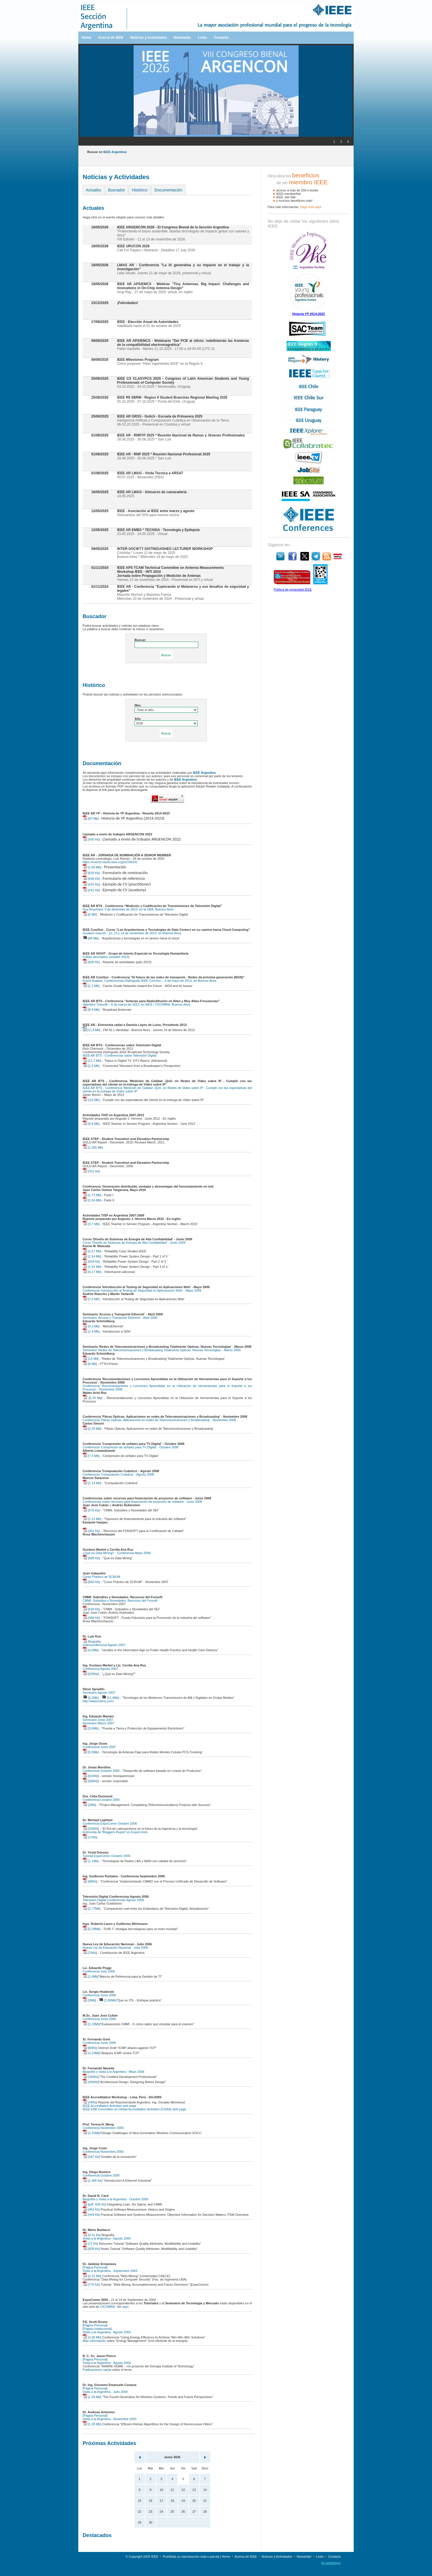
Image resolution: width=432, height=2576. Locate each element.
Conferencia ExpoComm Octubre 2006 (110, 1823)
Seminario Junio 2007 (98, 1719)
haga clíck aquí (310, 207)
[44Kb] (90, 2102)
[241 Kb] (91, 884)
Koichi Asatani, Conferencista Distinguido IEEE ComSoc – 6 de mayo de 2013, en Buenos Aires (150, 980)
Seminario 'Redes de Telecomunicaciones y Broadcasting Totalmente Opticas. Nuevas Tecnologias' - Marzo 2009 (162, 1350)
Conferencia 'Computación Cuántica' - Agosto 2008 (118, 1474)
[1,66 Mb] (92, 867)
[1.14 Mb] (92, 1483)
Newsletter (182, 38)
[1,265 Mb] (93, 1147)
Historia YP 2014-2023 (308, 314)
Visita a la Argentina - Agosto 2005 (107, 2238)
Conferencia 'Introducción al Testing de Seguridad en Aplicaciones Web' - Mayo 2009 (142, 1290)
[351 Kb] (91, 1531)
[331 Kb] (91, 1171)
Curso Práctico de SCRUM (101, 1576)
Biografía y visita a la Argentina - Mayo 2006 (113, 2071)
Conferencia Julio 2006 (99, 1971)
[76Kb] (90, 1952)
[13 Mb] (91, 1358)
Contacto (221, 38)
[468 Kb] (91, 1617)
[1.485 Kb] (92, 2180)
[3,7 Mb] (91, 1224)
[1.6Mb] (91, 1976)
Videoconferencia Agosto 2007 (104, 1645)
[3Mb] (89, 2000)
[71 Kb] (90, 2243)
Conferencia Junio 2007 (99, 1747)
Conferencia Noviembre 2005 (103, 2128)
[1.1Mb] (91, 1861)
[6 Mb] (90, 914)
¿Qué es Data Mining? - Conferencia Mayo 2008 (117, 1553)
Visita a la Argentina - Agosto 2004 (107, 2332)
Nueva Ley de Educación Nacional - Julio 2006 (115, 1947)
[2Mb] (89, 1805)
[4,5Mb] (91, 1650)
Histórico (139, 190)
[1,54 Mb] (92, 1200)
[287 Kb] (91, 2156)
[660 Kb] (91, 1582)
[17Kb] (90, 1837)
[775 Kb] (91, 2284)
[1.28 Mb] (92, 2424)
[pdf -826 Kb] (94, 2204)
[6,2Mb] (91, 1697)
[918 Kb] (91, 1261)
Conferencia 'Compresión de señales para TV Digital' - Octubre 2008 (130, 1447)
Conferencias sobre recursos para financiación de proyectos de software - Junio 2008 (142, 1501)
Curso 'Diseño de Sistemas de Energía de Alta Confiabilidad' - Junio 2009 (134, 1242)
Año (138, 718)
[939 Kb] (91, 2248)
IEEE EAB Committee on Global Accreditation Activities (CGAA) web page (134, 2109)
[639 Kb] (91, 878)
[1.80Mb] (107, 2000)
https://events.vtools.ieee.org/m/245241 (110, 862)
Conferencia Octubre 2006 (101, 1770)
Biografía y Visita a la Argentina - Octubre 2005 (115, 2199)
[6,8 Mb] (91, 1123)
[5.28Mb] (91, 1929)
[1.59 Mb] (92, 2397)
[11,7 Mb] (92, 1060)
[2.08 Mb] (92, 2337)
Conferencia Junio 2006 (99, 1995)
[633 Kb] (91, 873)
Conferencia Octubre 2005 (101, 2175)
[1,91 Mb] (92, 1266)
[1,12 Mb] (92, 1519)
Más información (94, 2340)
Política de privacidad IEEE (293, 589)
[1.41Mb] (91, 2133)
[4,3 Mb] (91, 1326)
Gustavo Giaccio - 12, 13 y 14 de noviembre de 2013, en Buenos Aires (132, 933)
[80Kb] (90, 2048)
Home (86, 38)
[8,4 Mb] (91, 1009)
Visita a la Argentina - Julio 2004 (105, 2391)
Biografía (92, 1641)
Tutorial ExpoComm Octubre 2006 (107, 1856)
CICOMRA (107, 2306)
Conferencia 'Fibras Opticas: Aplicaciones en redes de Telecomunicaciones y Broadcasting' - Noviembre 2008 (159, 1420)
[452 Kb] (91, 2209)
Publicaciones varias (97, 2369)
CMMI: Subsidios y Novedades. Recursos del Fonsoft (120, 1600)
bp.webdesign (331, 2563)
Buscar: (140, 640)
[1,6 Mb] (91, 1065)
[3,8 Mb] (91, 1100)
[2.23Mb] (91, 2053)
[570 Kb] (91, 1510)
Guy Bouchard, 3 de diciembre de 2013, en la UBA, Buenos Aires (128, 909)
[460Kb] (91, 2082)
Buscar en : (107, 152)
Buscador (116, 190)
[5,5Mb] (91, 1752)
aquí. (125, 2306)
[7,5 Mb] (91, 1299)
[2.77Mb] (91, 1908)
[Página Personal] (95, 2267)
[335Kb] (91, 1828)
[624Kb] (91, 1776)
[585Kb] (91, 1781)
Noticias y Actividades (148, 38)
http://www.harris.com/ (98, 1701)
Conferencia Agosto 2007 (100, 1668)
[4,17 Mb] (92, 1272)
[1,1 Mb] (91, 986)
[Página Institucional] (97, 2328)
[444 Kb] (91, 2214)
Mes (138, 705)
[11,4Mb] (110, 1697)
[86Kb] (90, 1881)
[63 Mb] (91, 818)
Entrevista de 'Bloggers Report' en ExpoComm (115, 1832)
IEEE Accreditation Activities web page (110, 2105)
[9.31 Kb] (92, 2235)
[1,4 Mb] (91, 1331)
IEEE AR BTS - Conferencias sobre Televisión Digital (119, 1055)
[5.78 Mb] (92, 1398)
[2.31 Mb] (92, 2276)
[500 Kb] (91, 962)
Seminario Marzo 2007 (98, 1723)
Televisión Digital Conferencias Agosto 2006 (113, 1900)
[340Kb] (91, 2077)
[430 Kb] (91, 839)
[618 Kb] (91, 1609)
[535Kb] (91, 1674)
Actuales (93, 190)
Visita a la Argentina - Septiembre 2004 (110, 2271)
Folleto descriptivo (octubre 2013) (106, 957)
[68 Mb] (91, 938)
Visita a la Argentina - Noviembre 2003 (110, 2419)
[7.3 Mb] (91, 1456)
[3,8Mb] (91, 1728)
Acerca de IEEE (110, 38)
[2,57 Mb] (92, 1251)
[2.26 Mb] (92, 1428)
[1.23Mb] (91, 2024)
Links (202, 38)
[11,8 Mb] (91, 1030)
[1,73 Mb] (92, 1195)
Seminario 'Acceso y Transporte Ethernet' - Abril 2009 (120, 1317)
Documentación (168, 190)
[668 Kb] (91, 1558)
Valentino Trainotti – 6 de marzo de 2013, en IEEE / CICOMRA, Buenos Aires (136, 1004)
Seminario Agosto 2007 (99, 1692)
